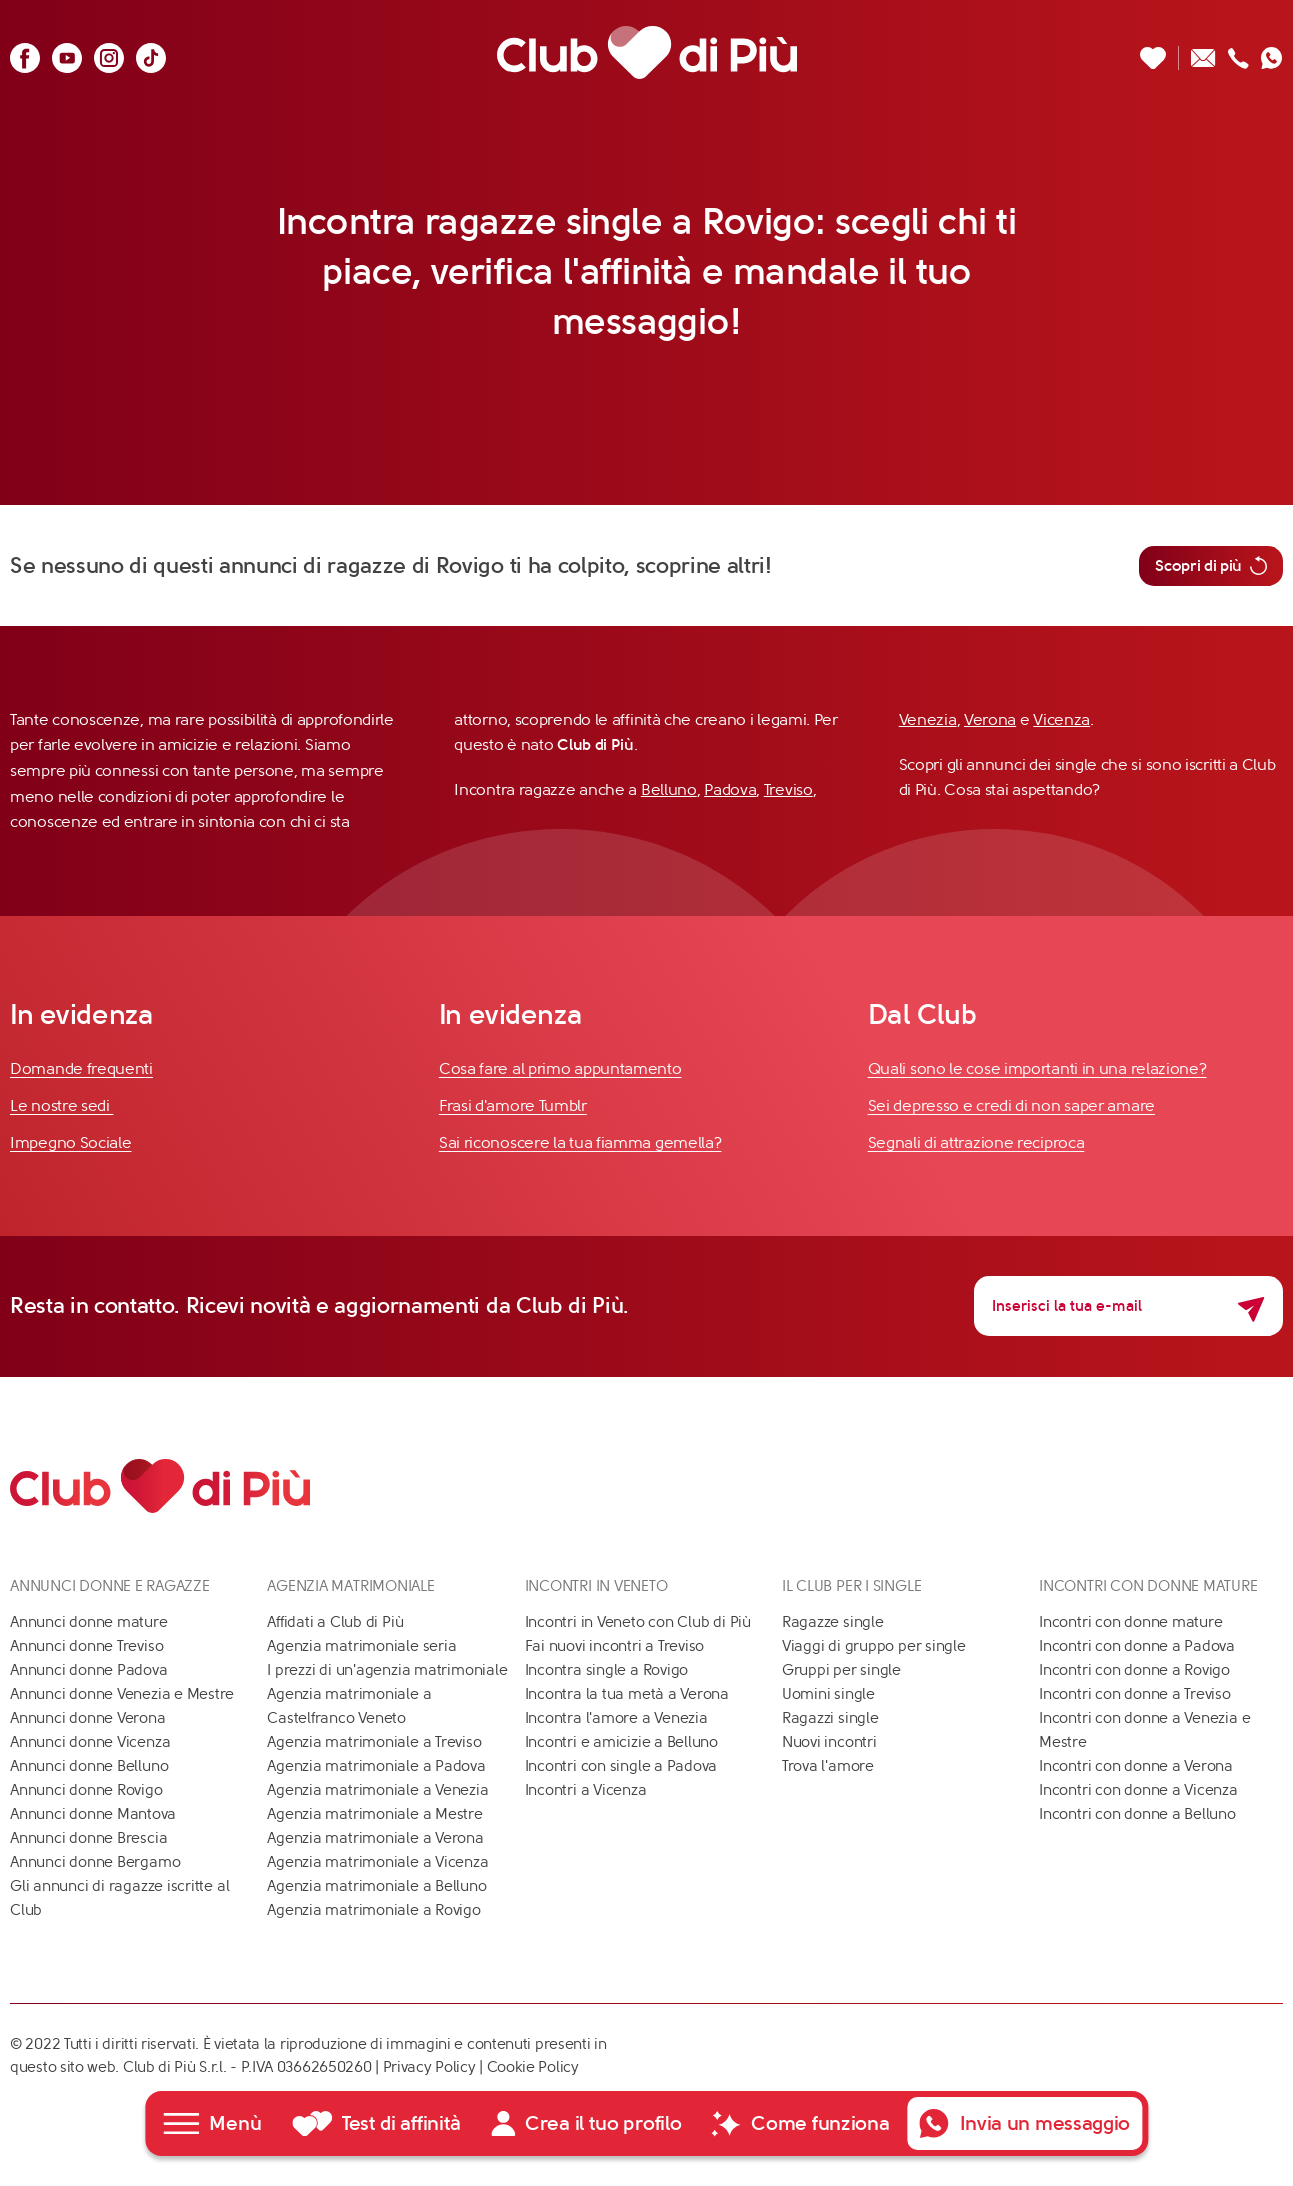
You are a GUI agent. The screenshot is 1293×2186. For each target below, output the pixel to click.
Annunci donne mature (89, 1622)
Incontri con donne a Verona (1136, 1766)
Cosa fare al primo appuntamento (560, 1068)
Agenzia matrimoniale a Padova (376, 1766)
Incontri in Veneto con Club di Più (638, 1622)
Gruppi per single (841, 1670)
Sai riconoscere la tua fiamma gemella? (580, 1142)
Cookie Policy (533, 2067)
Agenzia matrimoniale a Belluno (376, 1886)
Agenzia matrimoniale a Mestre (374, 1814)
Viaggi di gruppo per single (874, 1646)
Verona (990, 719)
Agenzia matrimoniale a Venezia (377, 1790)
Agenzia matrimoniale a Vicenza (377, 1862)
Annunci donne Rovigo (86, 1790)
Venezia (928, 719)
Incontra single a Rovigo (607, 1670)
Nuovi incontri (829, 1742)
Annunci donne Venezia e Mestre (122, 1694)
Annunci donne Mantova (93, 1814)
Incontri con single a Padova (621, 1766)
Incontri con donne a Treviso (1135, 1694)
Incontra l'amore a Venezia (616, 1718)
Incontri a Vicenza (586, 1790)
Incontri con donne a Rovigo (1134, 1670)
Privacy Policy (429, 2067)
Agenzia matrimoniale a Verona (375, 1838)
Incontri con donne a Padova (1137, 1646)
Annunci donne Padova (89, 1670)
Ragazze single (833, 1622)
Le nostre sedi (62, 1105)
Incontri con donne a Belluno (1137, 1814)
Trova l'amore (828, 1766)
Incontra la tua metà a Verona (627, 1694)
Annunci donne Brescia (88, 1838)
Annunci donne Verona (88, 1718)
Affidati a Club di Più (335, 1622)
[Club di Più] (647, 52)
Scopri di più (1211, 566)
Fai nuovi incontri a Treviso (615, 1646)
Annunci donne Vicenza (90, 1742)
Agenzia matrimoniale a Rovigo (373, 1910)
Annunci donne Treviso (86, 1646)
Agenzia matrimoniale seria (361, 1646)
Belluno (669, 789)
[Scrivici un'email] (1203, 52)
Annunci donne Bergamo (95, 1862)
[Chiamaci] (1238, 52)
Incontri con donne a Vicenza (1138, 1790)
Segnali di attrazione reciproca (976, 1142)
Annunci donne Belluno (89, 1766)
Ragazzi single (830, 1718)
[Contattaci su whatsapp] (1272, 52)
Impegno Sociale (71, 1142)
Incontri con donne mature (1130, 1622)
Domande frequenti (81, 1068)
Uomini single (828, 1694)
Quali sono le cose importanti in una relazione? (1037, 1068)
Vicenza (1061, 719)
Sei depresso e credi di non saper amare (1011, 1105)
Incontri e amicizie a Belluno (621, 1742)
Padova (730, 789)
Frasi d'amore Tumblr (513, 1105)
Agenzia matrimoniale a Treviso (374, 1742)
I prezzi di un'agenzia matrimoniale (387, 1670)
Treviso (788, 789)
